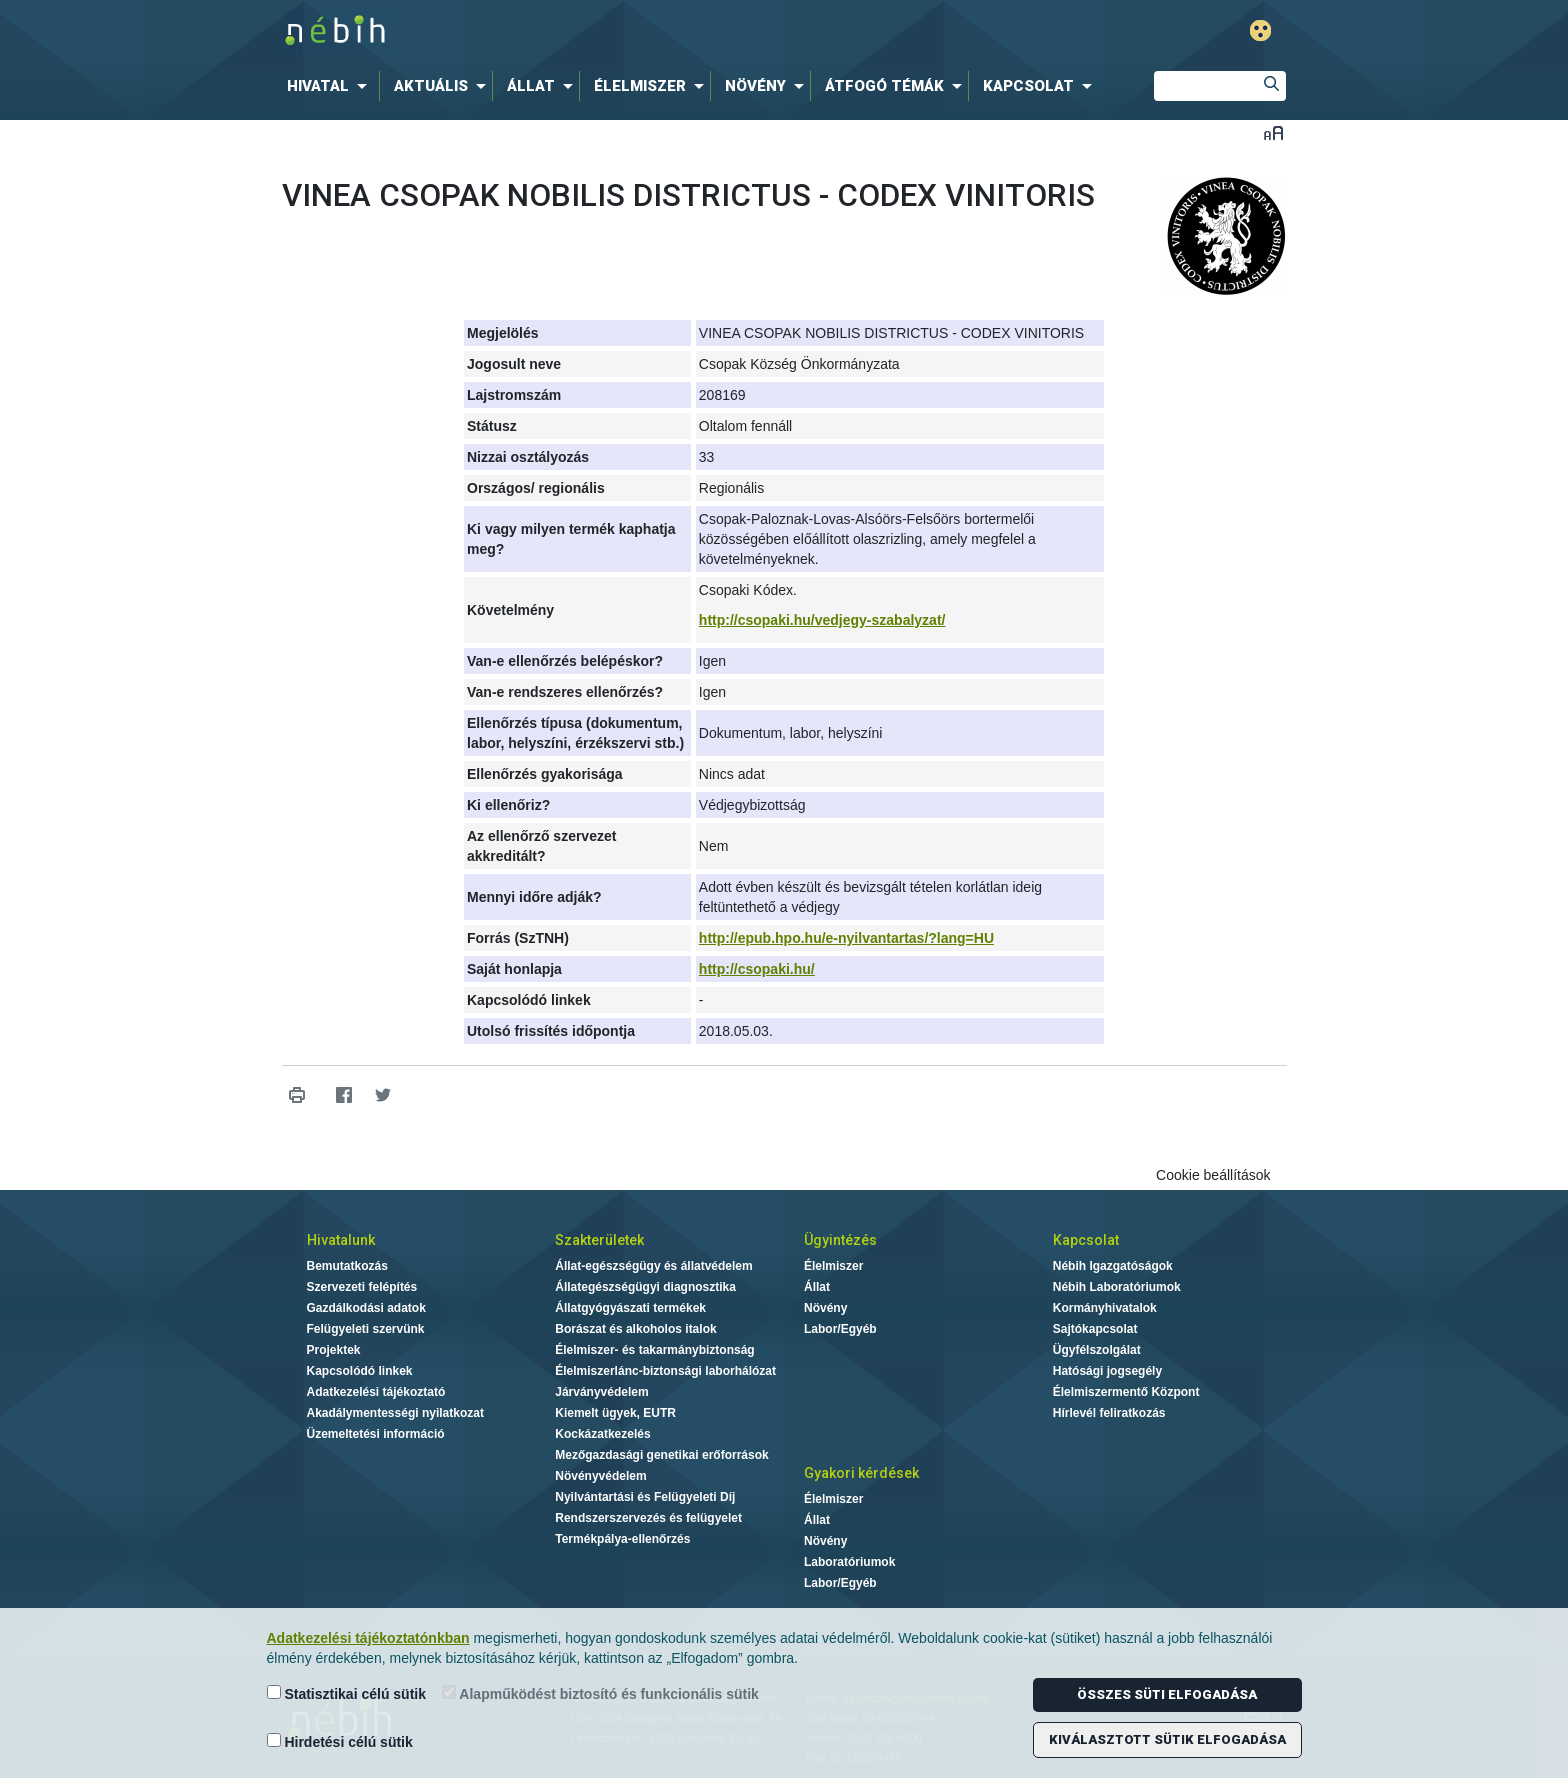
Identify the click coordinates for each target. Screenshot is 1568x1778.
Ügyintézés (840, 1240)
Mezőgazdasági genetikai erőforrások (661, 1455)
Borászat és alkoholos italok (635, 1329)
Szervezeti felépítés (362, 1287)
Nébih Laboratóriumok (1117, 1287)
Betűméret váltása (1273, 132)
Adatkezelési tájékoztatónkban (368, 1638)
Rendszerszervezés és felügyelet (648, 1518)
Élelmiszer (833, 1266)
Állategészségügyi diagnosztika (645, 1287)
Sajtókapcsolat (1095, 1329)
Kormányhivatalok (1105, 1308)
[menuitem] (331, 86)
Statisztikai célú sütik (347, 1693)
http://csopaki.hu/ (757, 969)
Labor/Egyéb (840, 1329)
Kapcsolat (1086, 1240)
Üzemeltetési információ (376, 1434)
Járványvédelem (601, 1392)
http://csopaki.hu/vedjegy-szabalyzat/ (822, 620)
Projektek (334, 1350)
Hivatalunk (341, 1240)
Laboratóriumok (849, 1562)
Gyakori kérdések (861, 1473)
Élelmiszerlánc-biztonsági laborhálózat (665, 1371)
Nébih (571, 31)
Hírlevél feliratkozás (1109, 1413)
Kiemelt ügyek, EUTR (615, 1413)
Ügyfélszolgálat (1097, 1350)
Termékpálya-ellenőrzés (622, 1539)
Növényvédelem (600, 1476)
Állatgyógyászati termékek (630, 1308)
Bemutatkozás (347, 1266)
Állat (817, 1287)
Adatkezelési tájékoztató (376, 1392)
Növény (825, 1308)
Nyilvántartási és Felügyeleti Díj (645, 1497)
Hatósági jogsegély (1107, 1371)
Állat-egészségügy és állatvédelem (653, 1266)
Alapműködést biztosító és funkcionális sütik (600, 1693)
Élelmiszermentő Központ (1126, 1392)
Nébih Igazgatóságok (1113, 1266)
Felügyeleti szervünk (366, 1329)
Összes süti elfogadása (1167, 1694)
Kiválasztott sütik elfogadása (1167, 1739)
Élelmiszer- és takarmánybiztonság (654, 1350)
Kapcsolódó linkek (360, 1371)
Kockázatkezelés (602, 1434)
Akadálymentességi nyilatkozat (395, 1413)
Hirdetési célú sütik (340, 1741)
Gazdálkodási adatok (366, 1308)
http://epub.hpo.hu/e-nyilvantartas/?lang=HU (846, 938)
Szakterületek (599, 1240)
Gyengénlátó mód (1260, 30)
